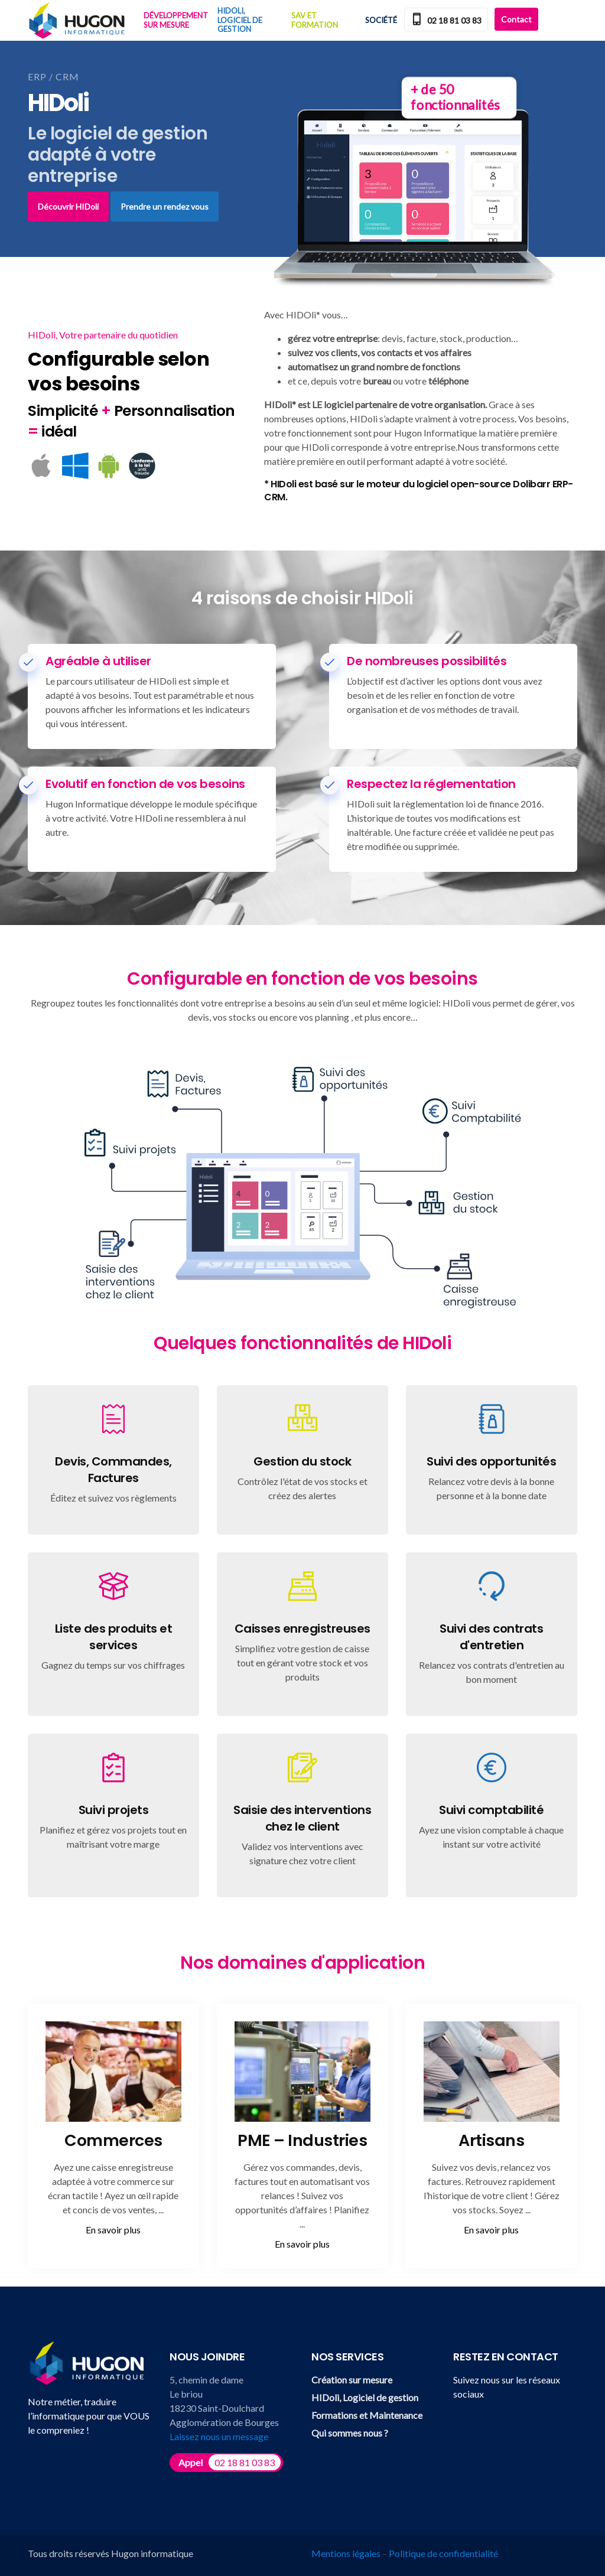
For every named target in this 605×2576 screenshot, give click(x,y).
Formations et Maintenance (366, 2415)
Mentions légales (345, 2553)
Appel (229, 2462)
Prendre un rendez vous (165, 206)
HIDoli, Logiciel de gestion (239, 20)
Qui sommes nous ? (349, 2432)
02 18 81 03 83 (446, 20)
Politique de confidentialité (443, 2553)
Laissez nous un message (219, 2436)
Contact (516, 19)
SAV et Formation (314, 20)
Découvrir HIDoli (68, 206)
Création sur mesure (351, 2379)
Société (381, 20)
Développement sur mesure (176, 20)
